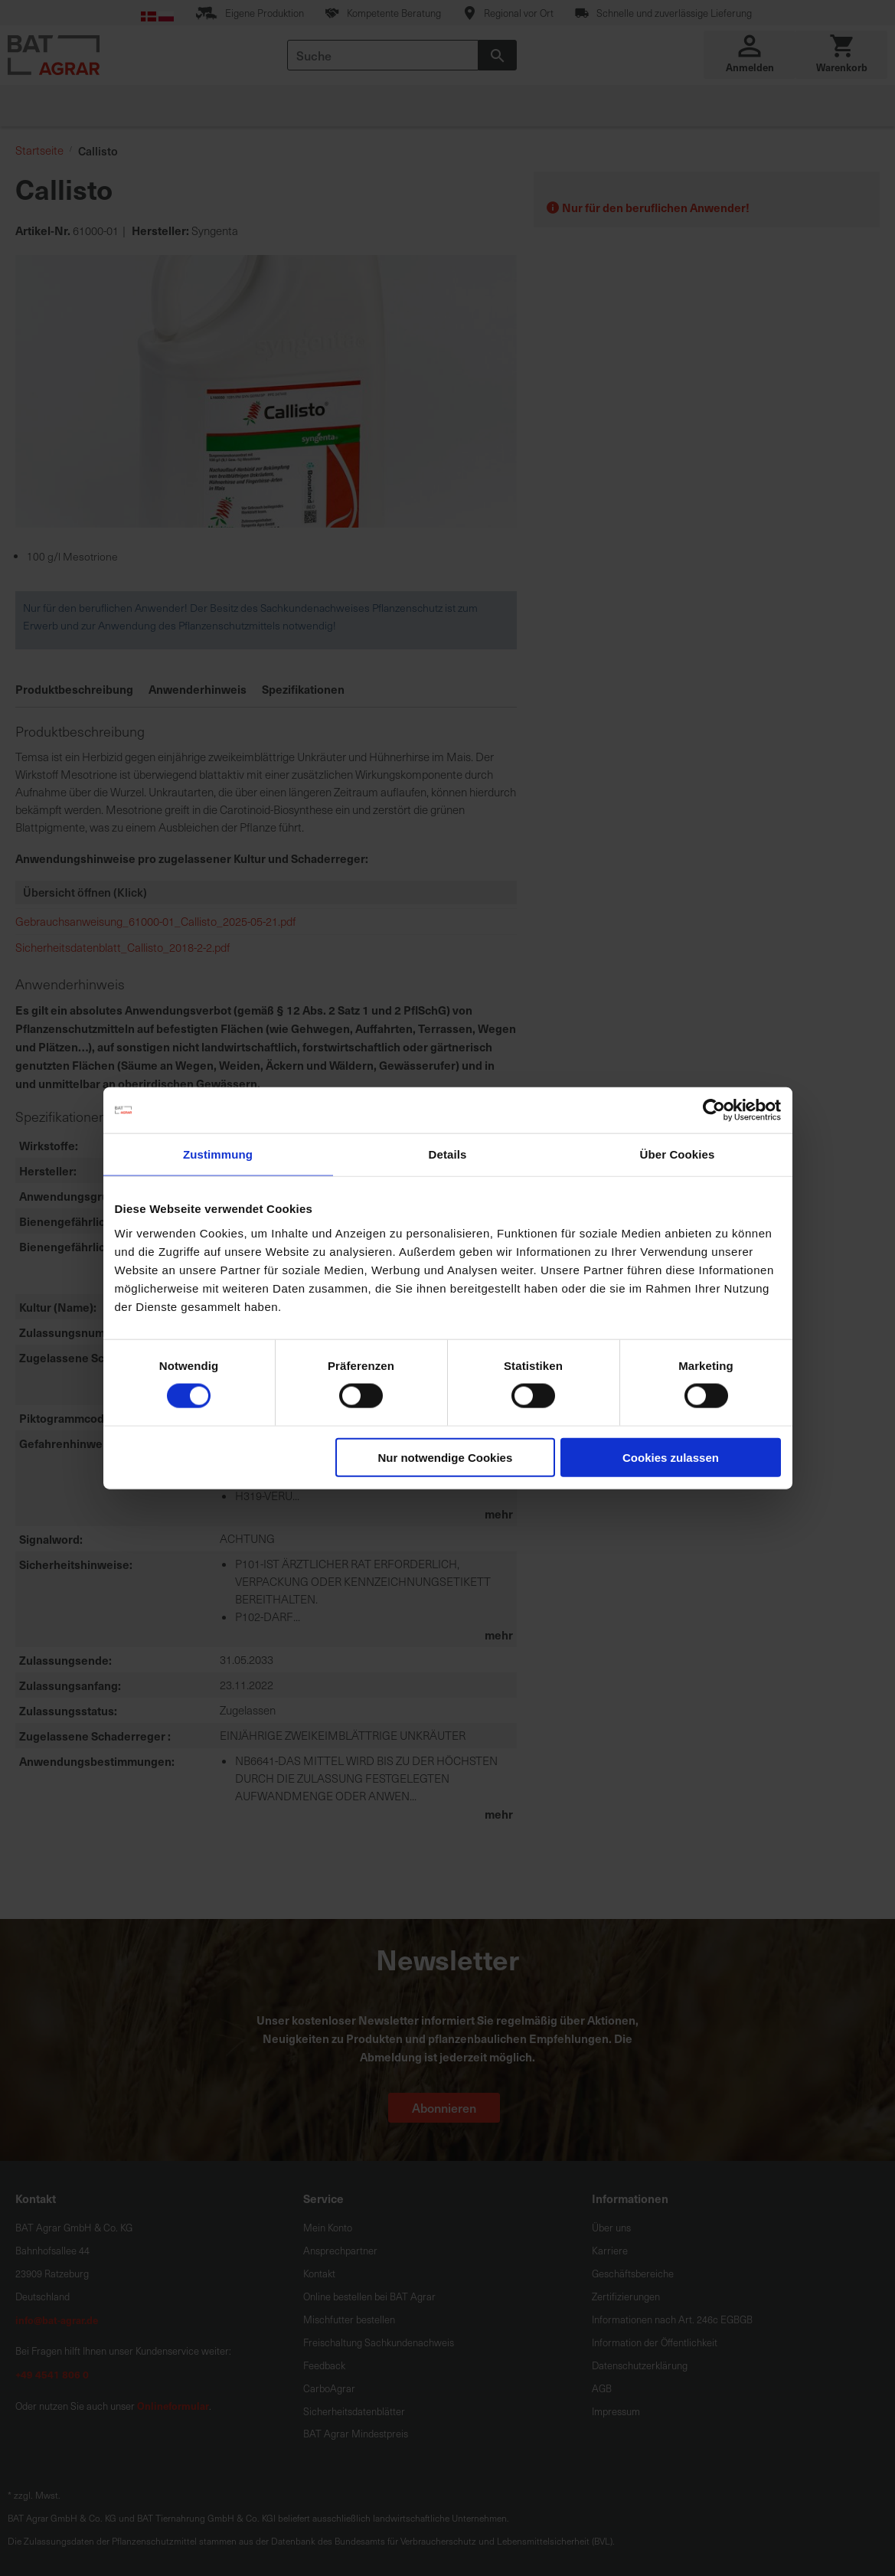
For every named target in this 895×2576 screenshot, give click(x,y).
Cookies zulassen (670, 1456)
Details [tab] (448, 1154)
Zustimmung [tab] (218, 1154)
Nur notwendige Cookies (444, 1456)
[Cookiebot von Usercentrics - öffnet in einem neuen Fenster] (714, 1110)
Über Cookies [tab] (677, 1154)
